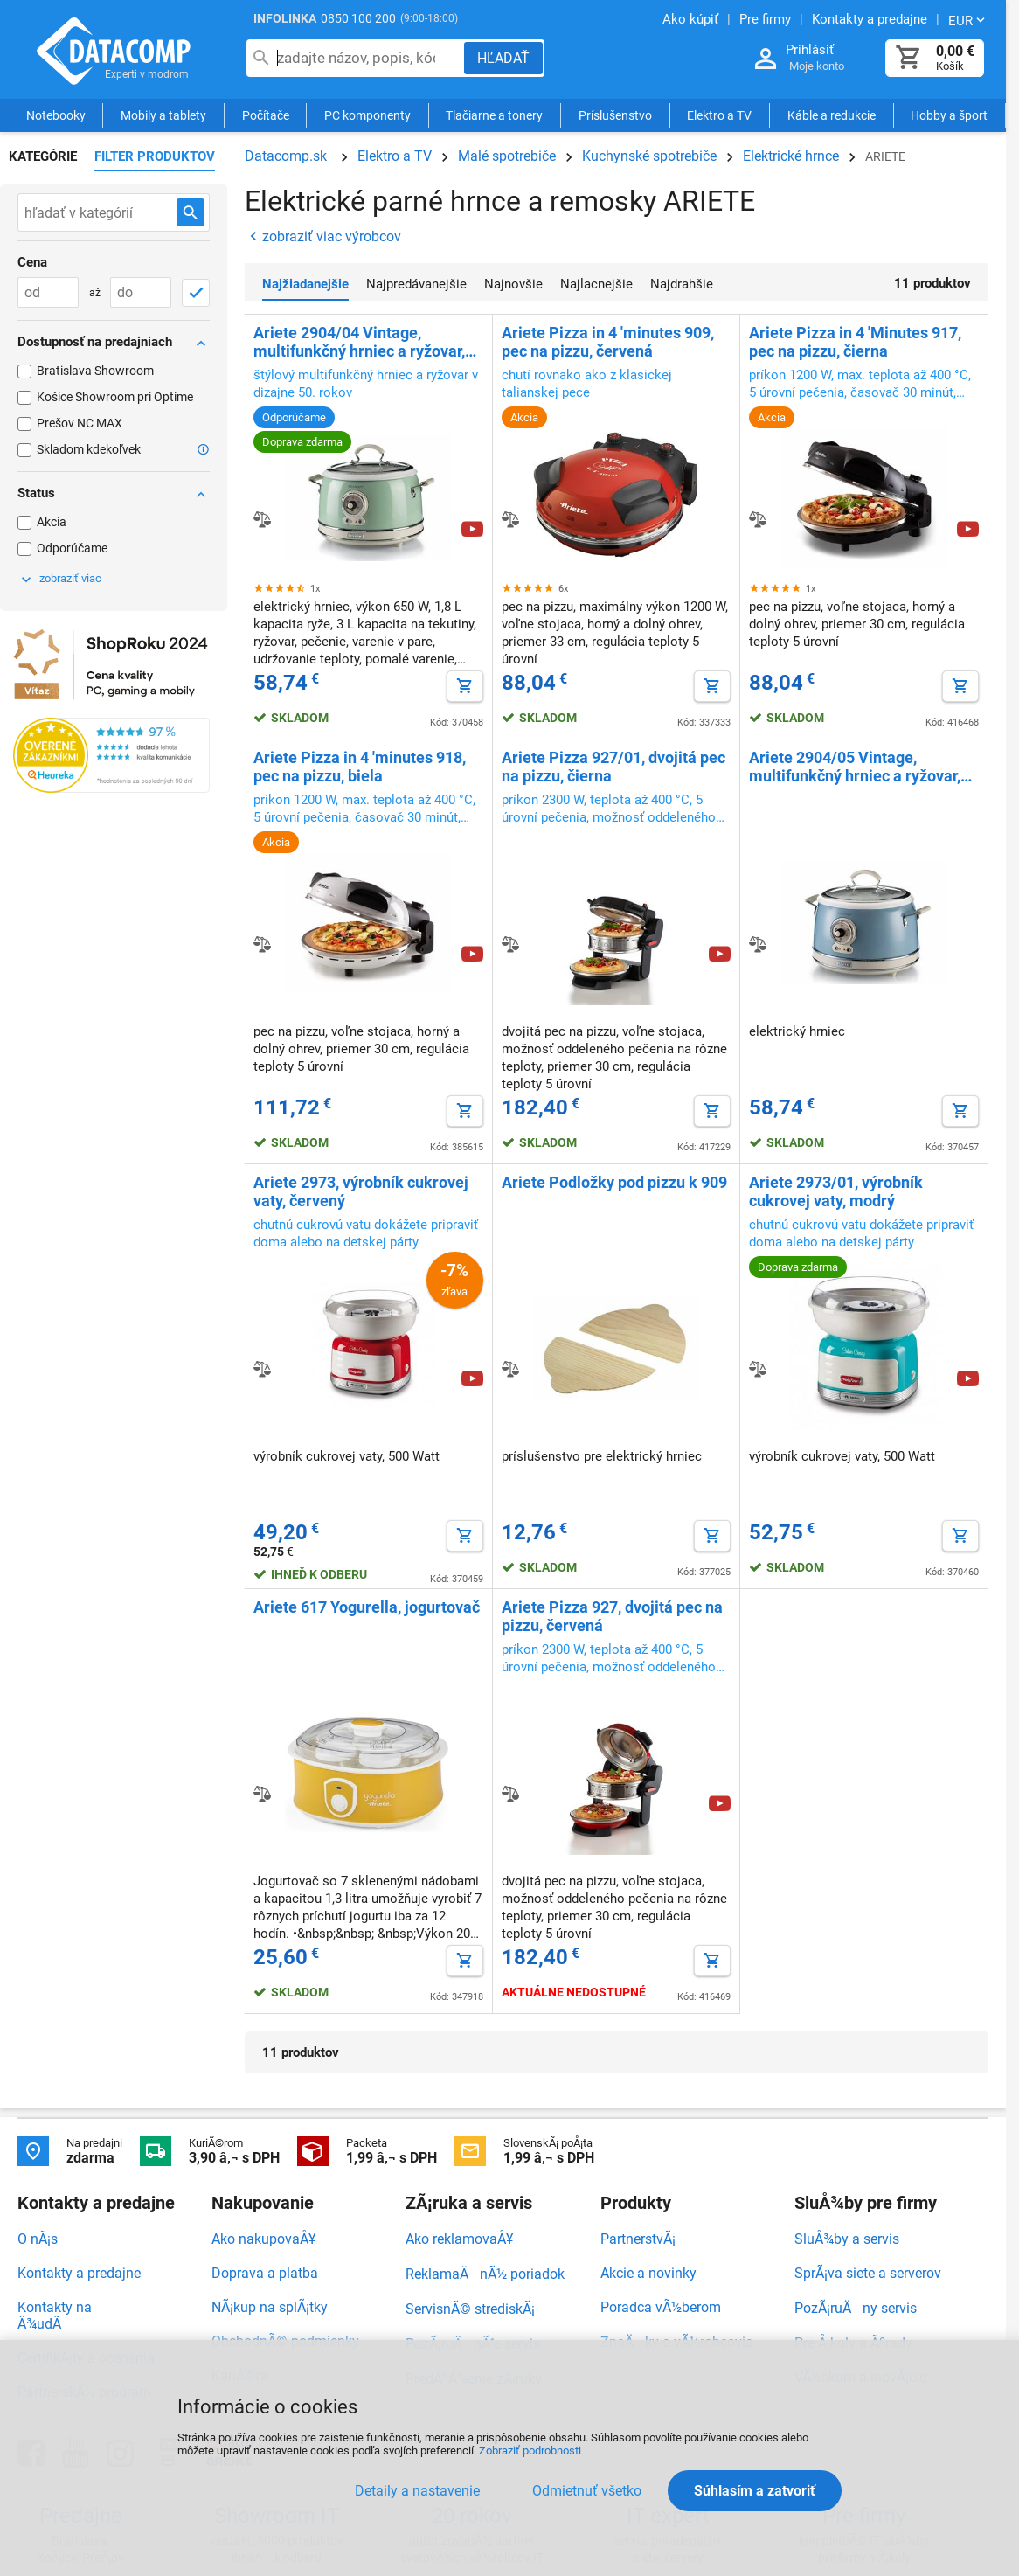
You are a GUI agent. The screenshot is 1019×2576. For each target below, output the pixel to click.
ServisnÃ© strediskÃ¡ (470, 2309)
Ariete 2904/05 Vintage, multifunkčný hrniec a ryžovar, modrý (854, 766)
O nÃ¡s (37, 2239)
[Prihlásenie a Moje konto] (765, 59)
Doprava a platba (264, 2273)
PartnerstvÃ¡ (638, 2239)
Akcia (51, 522)
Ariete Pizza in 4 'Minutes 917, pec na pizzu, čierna (855, 341)
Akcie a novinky (648, 2273)
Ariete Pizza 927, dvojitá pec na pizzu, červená (612, 1616)
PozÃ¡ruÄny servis (855, 2308)
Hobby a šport (949, 115)
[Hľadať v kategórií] (190, 212)
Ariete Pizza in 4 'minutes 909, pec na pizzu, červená (608, 341)
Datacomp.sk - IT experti (113, 50)
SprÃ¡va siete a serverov (867, 2273)
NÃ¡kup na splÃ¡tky (269, 2307)
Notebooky (56, 115)
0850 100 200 (358, 18)
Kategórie (43, 156)
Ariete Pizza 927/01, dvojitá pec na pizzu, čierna (613, 766)
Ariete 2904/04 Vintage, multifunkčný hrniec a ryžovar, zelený (359, 341)
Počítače (265, 115)
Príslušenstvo (615, 115)
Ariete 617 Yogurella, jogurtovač (366, 1607)
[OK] (196, 293)
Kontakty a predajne (79, 2273)
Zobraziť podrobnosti (530, 2450)
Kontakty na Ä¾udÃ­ (54, 2315)
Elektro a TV (719, 115)
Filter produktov (154, 156)
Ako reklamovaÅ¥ (459, 2239)
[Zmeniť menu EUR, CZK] (968, 20)
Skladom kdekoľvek (89, 449)
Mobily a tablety (163, 115)
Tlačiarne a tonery (494, 115)
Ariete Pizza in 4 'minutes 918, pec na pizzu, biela (359, 766)
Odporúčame (72, 548)
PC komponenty (367, 115)
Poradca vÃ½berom (660, 2307)
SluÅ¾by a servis (846, 2239)
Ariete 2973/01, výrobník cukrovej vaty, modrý (836, 1191)
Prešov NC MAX (79, 423)
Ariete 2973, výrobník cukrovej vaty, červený (360, 1191)
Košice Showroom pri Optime (115, 397)
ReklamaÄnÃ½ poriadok (485, 2274)
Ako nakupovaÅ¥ (263, 2239)
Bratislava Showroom (95, 371)
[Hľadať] (503, 58)
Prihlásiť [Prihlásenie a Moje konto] (810, 50)
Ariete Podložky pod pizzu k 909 (614, 1182)
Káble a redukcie (831, 115)
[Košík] (909, 58)
